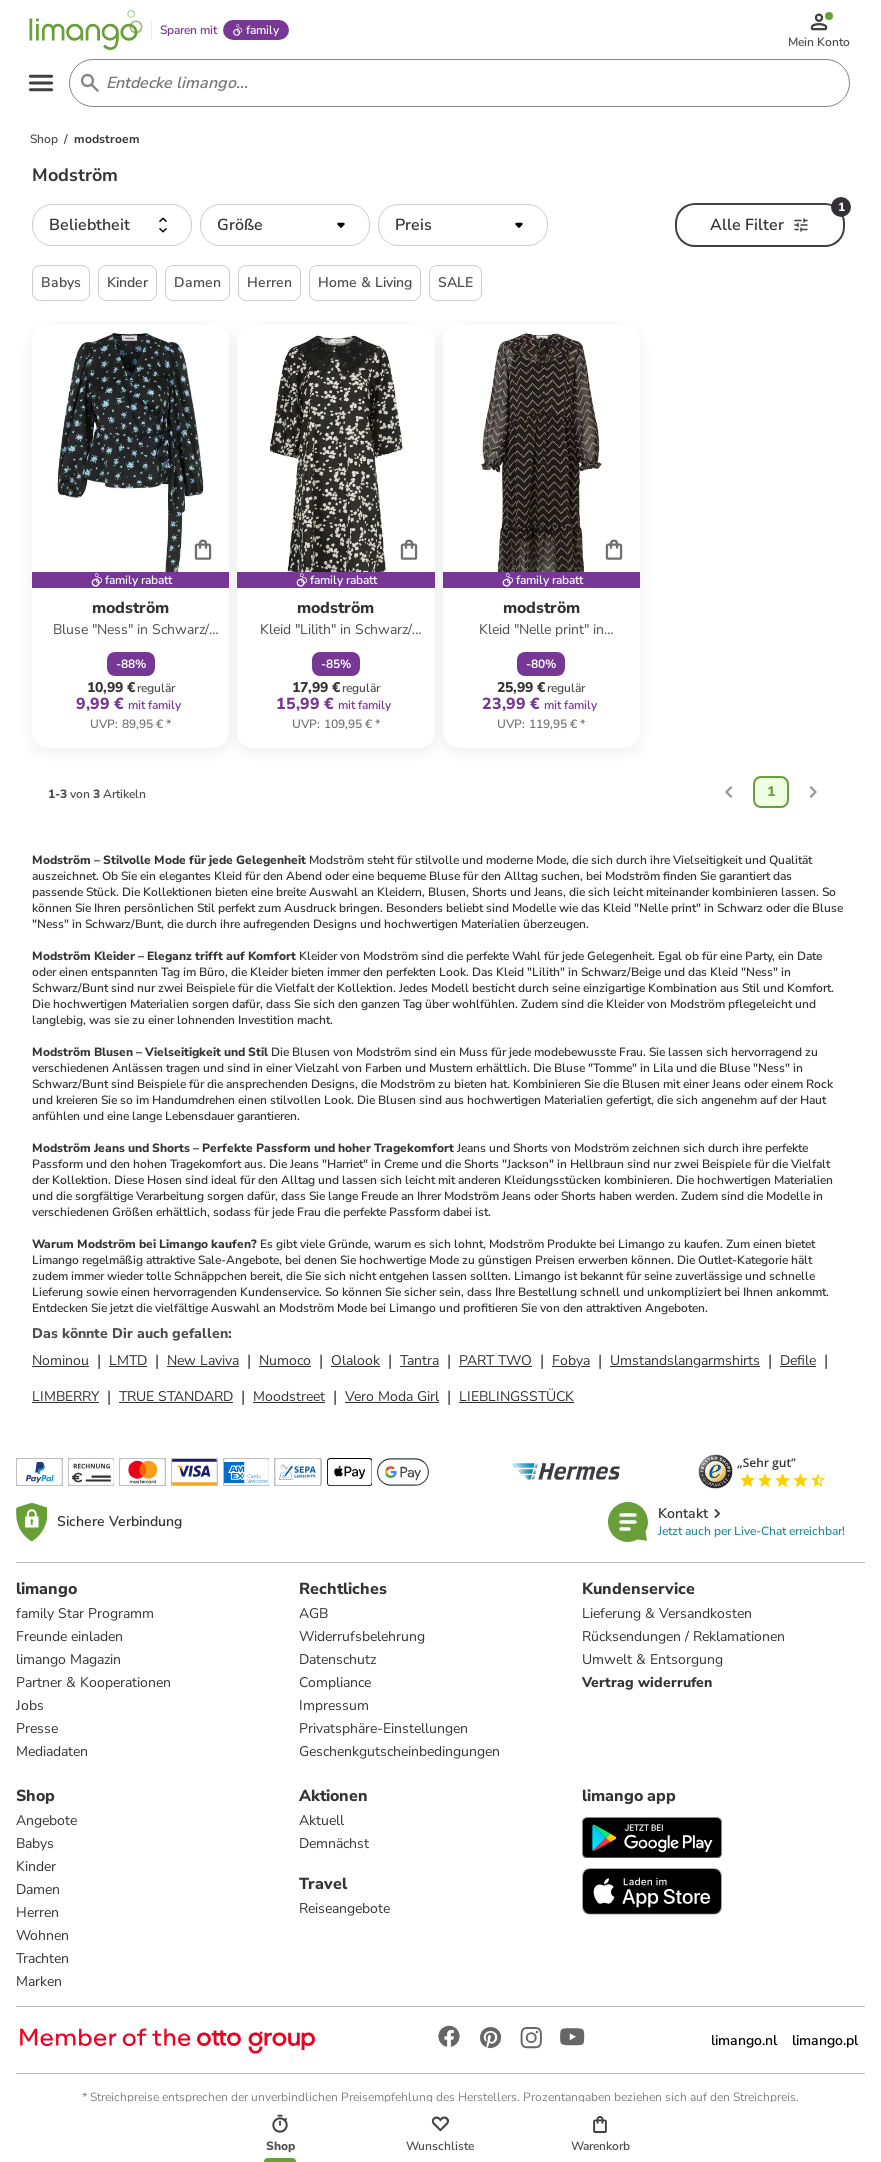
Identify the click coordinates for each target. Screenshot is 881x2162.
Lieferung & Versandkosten (667, 1620)
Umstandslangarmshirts (685, 1367)
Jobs (30, 1712)
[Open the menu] (46, 88)
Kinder (36, 1873)
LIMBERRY (65, 1403)
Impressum (334, 1712)
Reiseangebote (344, 1915)
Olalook (355, 1367)
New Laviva (203, 1367)
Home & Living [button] (365, 289)
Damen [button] (197, 289)
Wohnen (42, 1942)
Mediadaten (52, 1758)
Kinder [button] (127, 289)
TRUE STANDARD (176, 1403)
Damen (38, 1896)
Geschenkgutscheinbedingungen (399, 1758)
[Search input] (456, 88)
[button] (112, 232)
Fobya (571, 1367)
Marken (39, 1988)
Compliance (335, 1689)
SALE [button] (455, 289)
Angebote (46, 1827)
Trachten (42, 1965)
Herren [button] (269, 289)
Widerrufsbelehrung (362, 1643)
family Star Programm (85, 1620)
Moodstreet (289, 1403)
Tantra (419, 1367)
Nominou (60, 1367)
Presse (37, 1735)
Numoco (285, 1367)
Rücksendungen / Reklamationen (683, 1643)
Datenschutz (337, 1666)
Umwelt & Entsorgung (652, 1666)
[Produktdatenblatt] (130, 543)
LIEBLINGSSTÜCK (516, 1403)
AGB (313, 1620)
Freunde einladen (69, 1643)
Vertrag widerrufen (647, 1689)
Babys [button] (61, 289)
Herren (37, 1919)
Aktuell (321, 1827)
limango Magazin (68, 1666)
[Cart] (203, 556)
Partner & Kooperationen (93, 1689)
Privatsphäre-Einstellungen (383, 1735)
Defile (798, 1367)
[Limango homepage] (91, 32)
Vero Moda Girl (392, 1403)
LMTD (128, 1367)
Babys (35, 1850)
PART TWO (495, 1367)
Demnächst (334, 1850)
